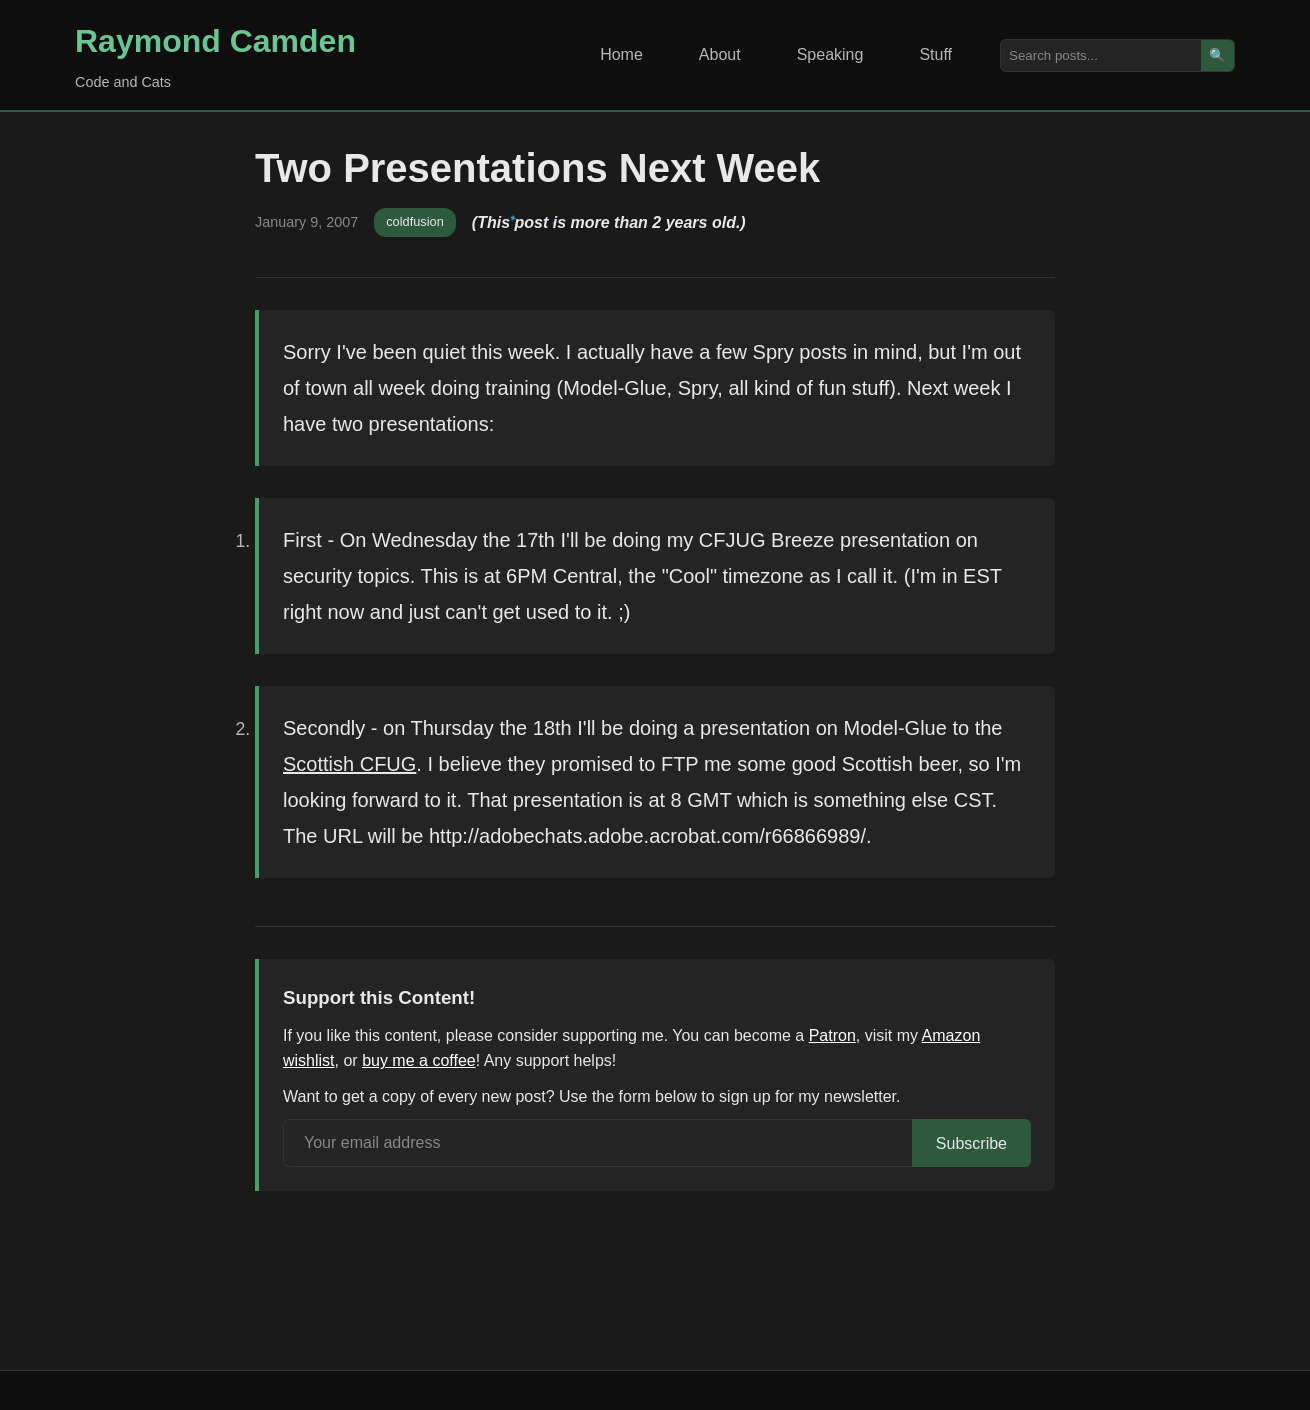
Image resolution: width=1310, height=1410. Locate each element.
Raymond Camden (215, 41)
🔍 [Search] (1217, 55)
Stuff (935, 54)
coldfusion (415, 221)
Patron (832, 1035)
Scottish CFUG (349, 764)
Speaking (830, 54)
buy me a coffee (419, 1060)
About (720, 54)
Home (621, 54)
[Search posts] (1101, 55)
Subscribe (971, 1143)
